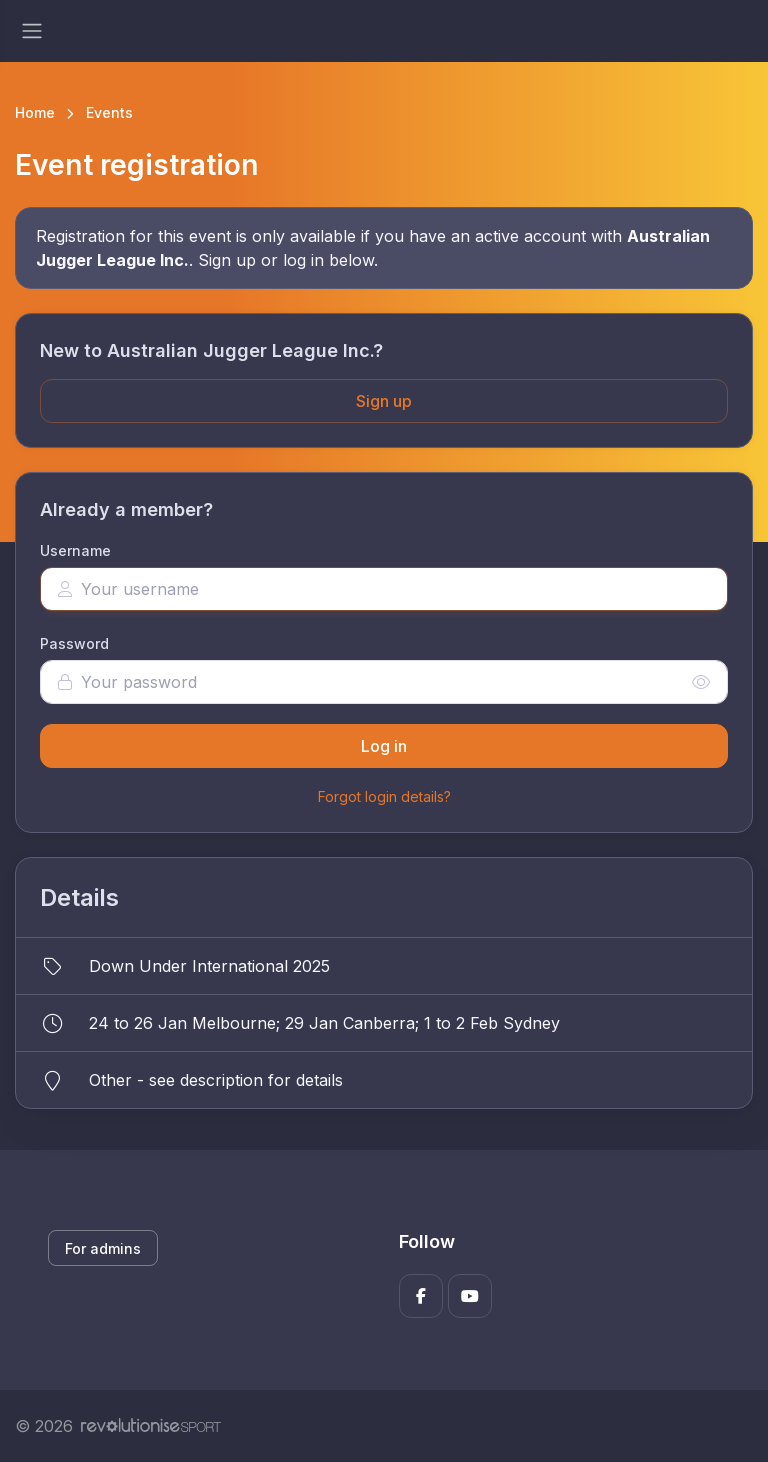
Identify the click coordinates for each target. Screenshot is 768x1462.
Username (75, 550)
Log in (384, 746)
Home (35, 112)
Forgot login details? (384, 796)
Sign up (384, 401)
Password (74, 643)
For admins (103, 1248)
